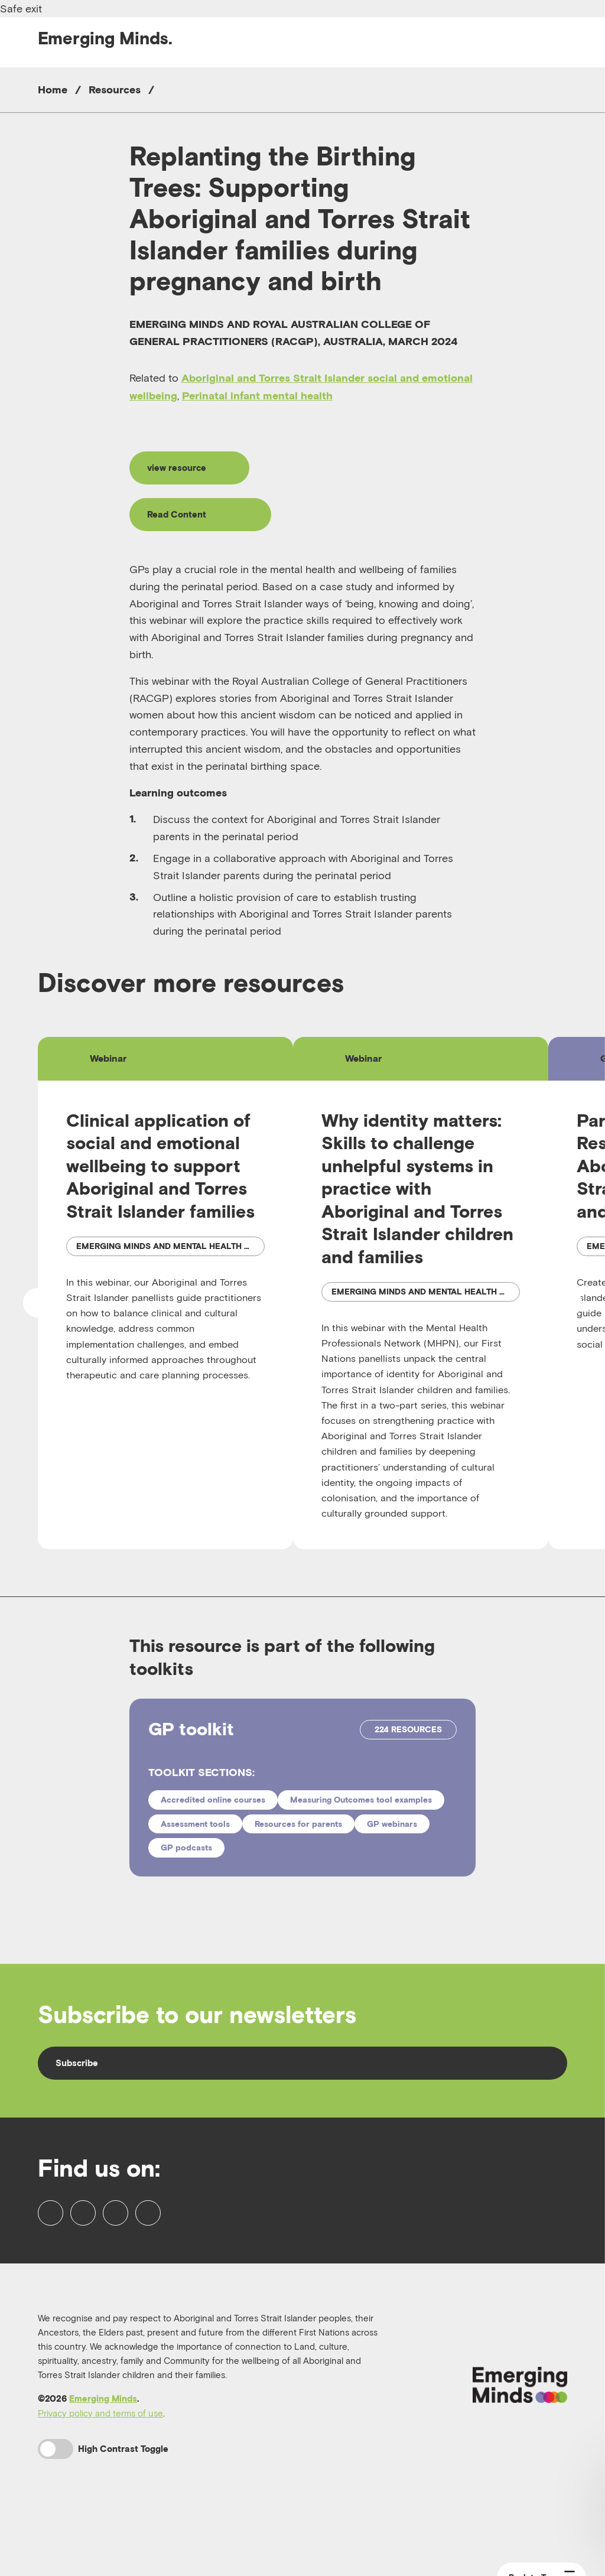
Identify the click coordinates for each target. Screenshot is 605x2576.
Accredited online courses (213, 1827)
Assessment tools (195, 1851)
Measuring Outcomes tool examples (361, 1827)
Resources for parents (298, 1851)
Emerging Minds (103, 2454)
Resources (115, 89)
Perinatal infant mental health (257, 395)
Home (52, 89)
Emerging (105, 38)
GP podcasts (186, 1874)
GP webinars (392, 1851)
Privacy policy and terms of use (100, 2468)
